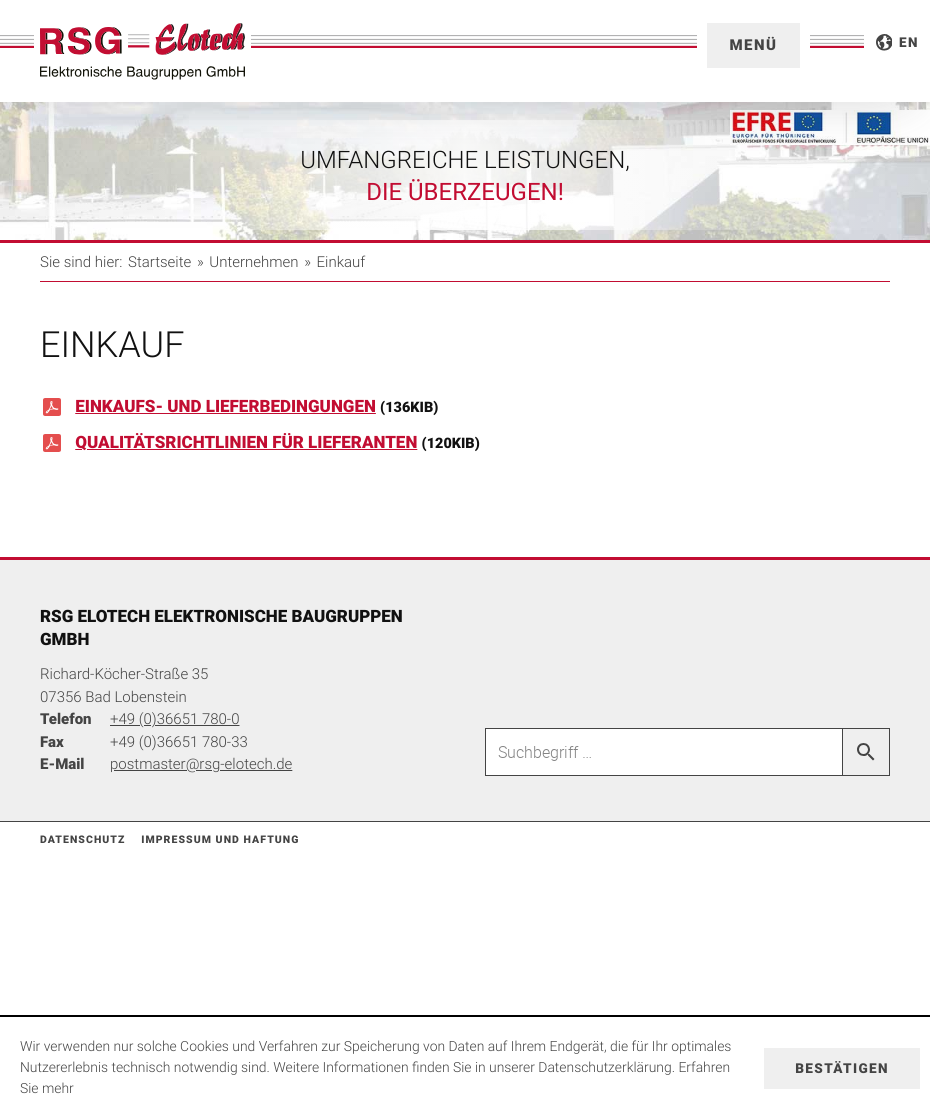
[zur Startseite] (142, 51)
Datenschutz (82, 840)
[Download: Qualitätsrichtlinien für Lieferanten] (465, 449)
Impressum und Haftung (220, 840)
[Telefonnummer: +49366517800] (174, 719)
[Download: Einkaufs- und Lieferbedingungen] (465, 413)
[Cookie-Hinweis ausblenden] (842, 1068)
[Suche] (663, 752)
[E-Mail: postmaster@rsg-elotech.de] (201, 764)
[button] (753, 45)
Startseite (159, 262)
